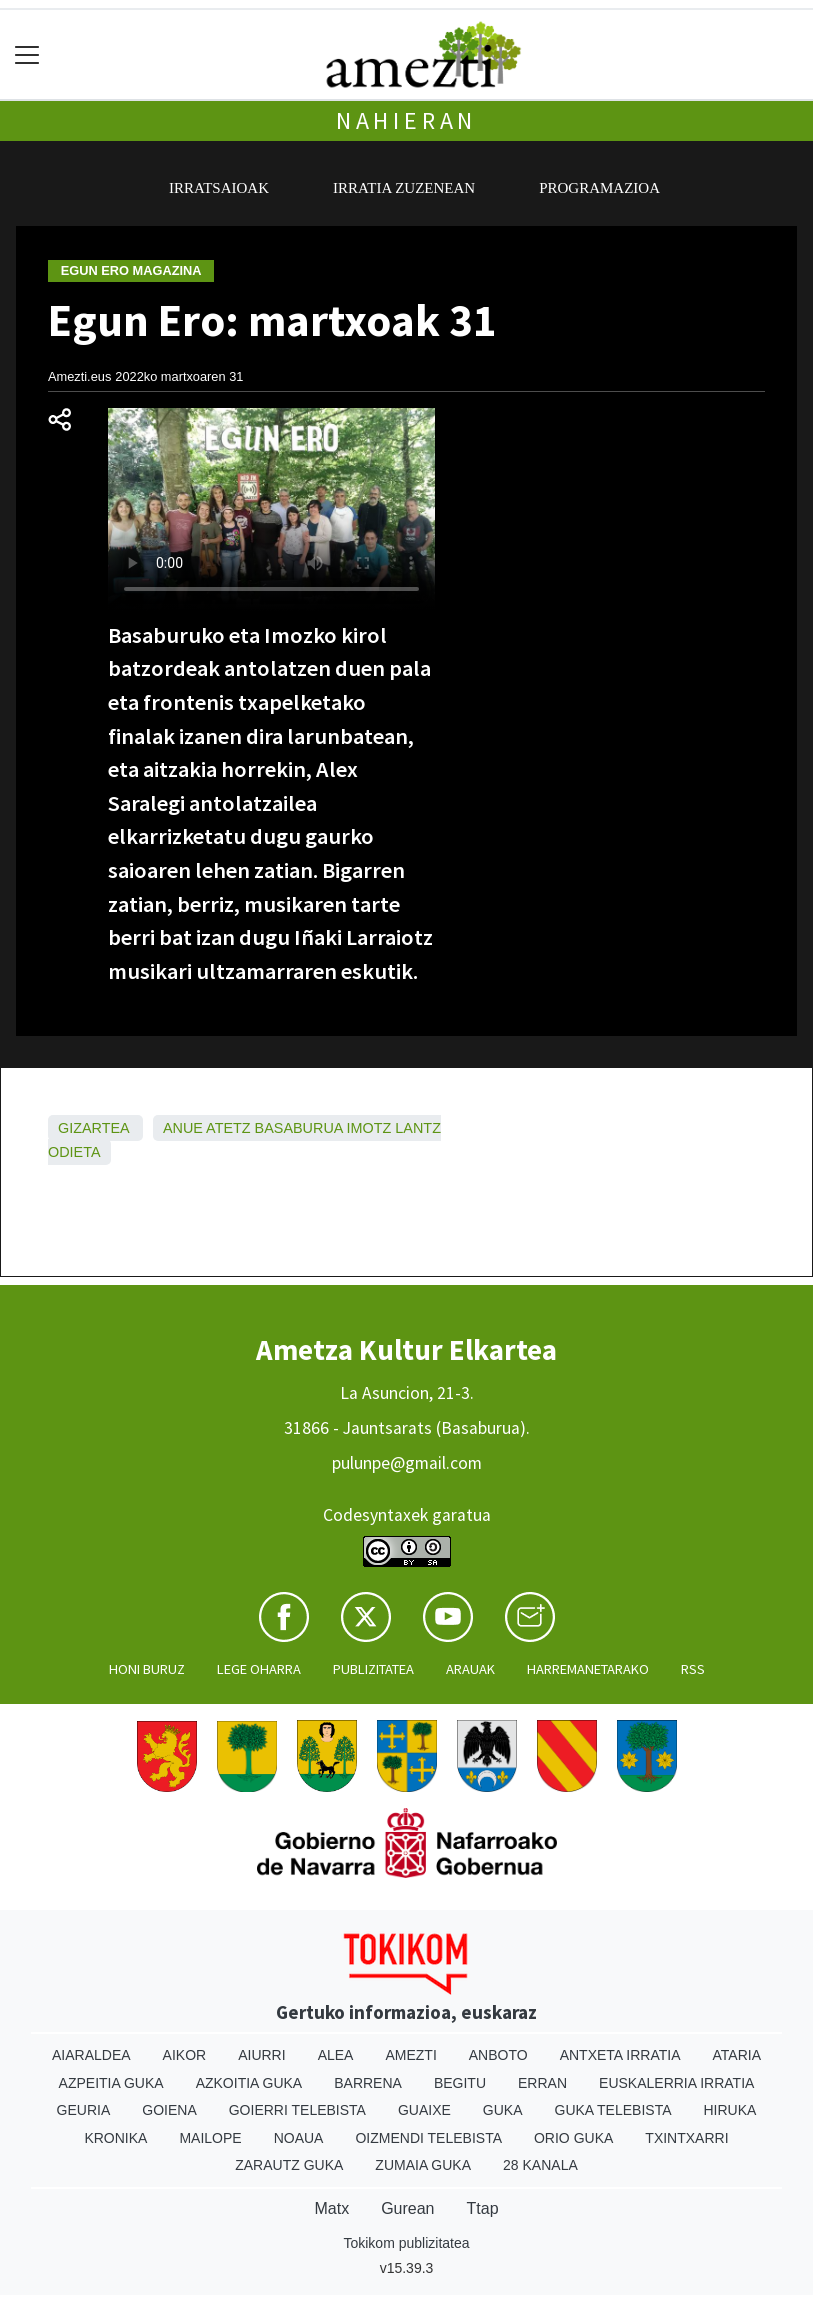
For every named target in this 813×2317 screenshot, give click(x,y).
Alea (336, 2055)
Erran (542, 2083)
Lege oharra (259, 1669)
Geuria (84, 2110)
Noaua (299, 2138)
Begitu (460, 2083)
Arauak (470, 1669)
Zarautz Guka (289, 2165)
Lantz (418, 1128)
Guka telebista (613, 2110)
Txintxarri (686, 2138)
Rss (693, 1669)
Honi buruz (147, 1669)
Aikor (185, 2055)
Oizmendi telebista (428, 2138)
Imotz (369, 1128)
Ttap (483, 2208)
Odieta (74, 1152)
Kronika (115, 2138)
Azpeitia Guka (111, 2083)
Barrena (368, 2083)
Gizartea (93, 1128)
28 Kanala (540, 2165)
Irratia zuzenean (404, 188)
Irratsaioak (219, 188)
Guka (503, 2110)
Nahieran (406, 120)
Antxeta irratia (620, 2055)
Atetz (228, 1128)
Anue (183, 1128)
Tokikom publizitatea (406, 2243)
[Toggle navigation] (27, 54)
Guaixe (424, 2110)
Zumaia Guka (423, 2165)
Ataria (737, 2055)
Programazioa (599, 188)
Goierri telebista (297, 2110)
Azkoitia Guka (249, 2083)
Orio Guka (573, 2138)
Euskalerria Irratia (676, 2083)
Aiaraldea (91, 2055)
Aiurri (261, 2055)
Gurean (407, 2208)
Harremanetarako (588, 1669)
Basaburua (299, 1128)
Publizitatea (373, 1669)
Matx (331, 2208)
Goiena (169, 2110)
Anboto (498, 2055)
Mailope (210, 2138)
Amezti (410, 2055)
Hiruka (730, 2110)
